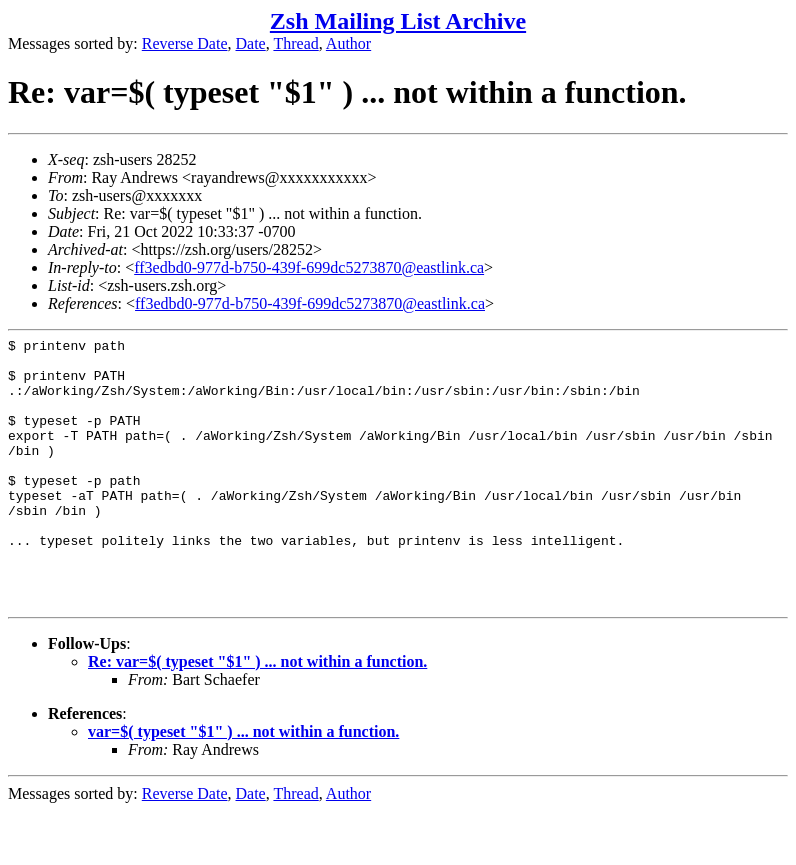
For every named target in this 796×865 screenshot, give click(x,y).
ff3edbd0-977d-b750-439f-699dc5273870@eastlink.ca (309, 267)
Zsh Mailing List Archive (398, 21)
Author (348, 43)
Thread (295, 43)
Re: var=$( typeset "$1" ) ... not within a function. (257, 715)
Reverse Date (185, 43)
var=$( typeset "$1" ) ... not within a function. (243, 785)
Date (251, 43)
